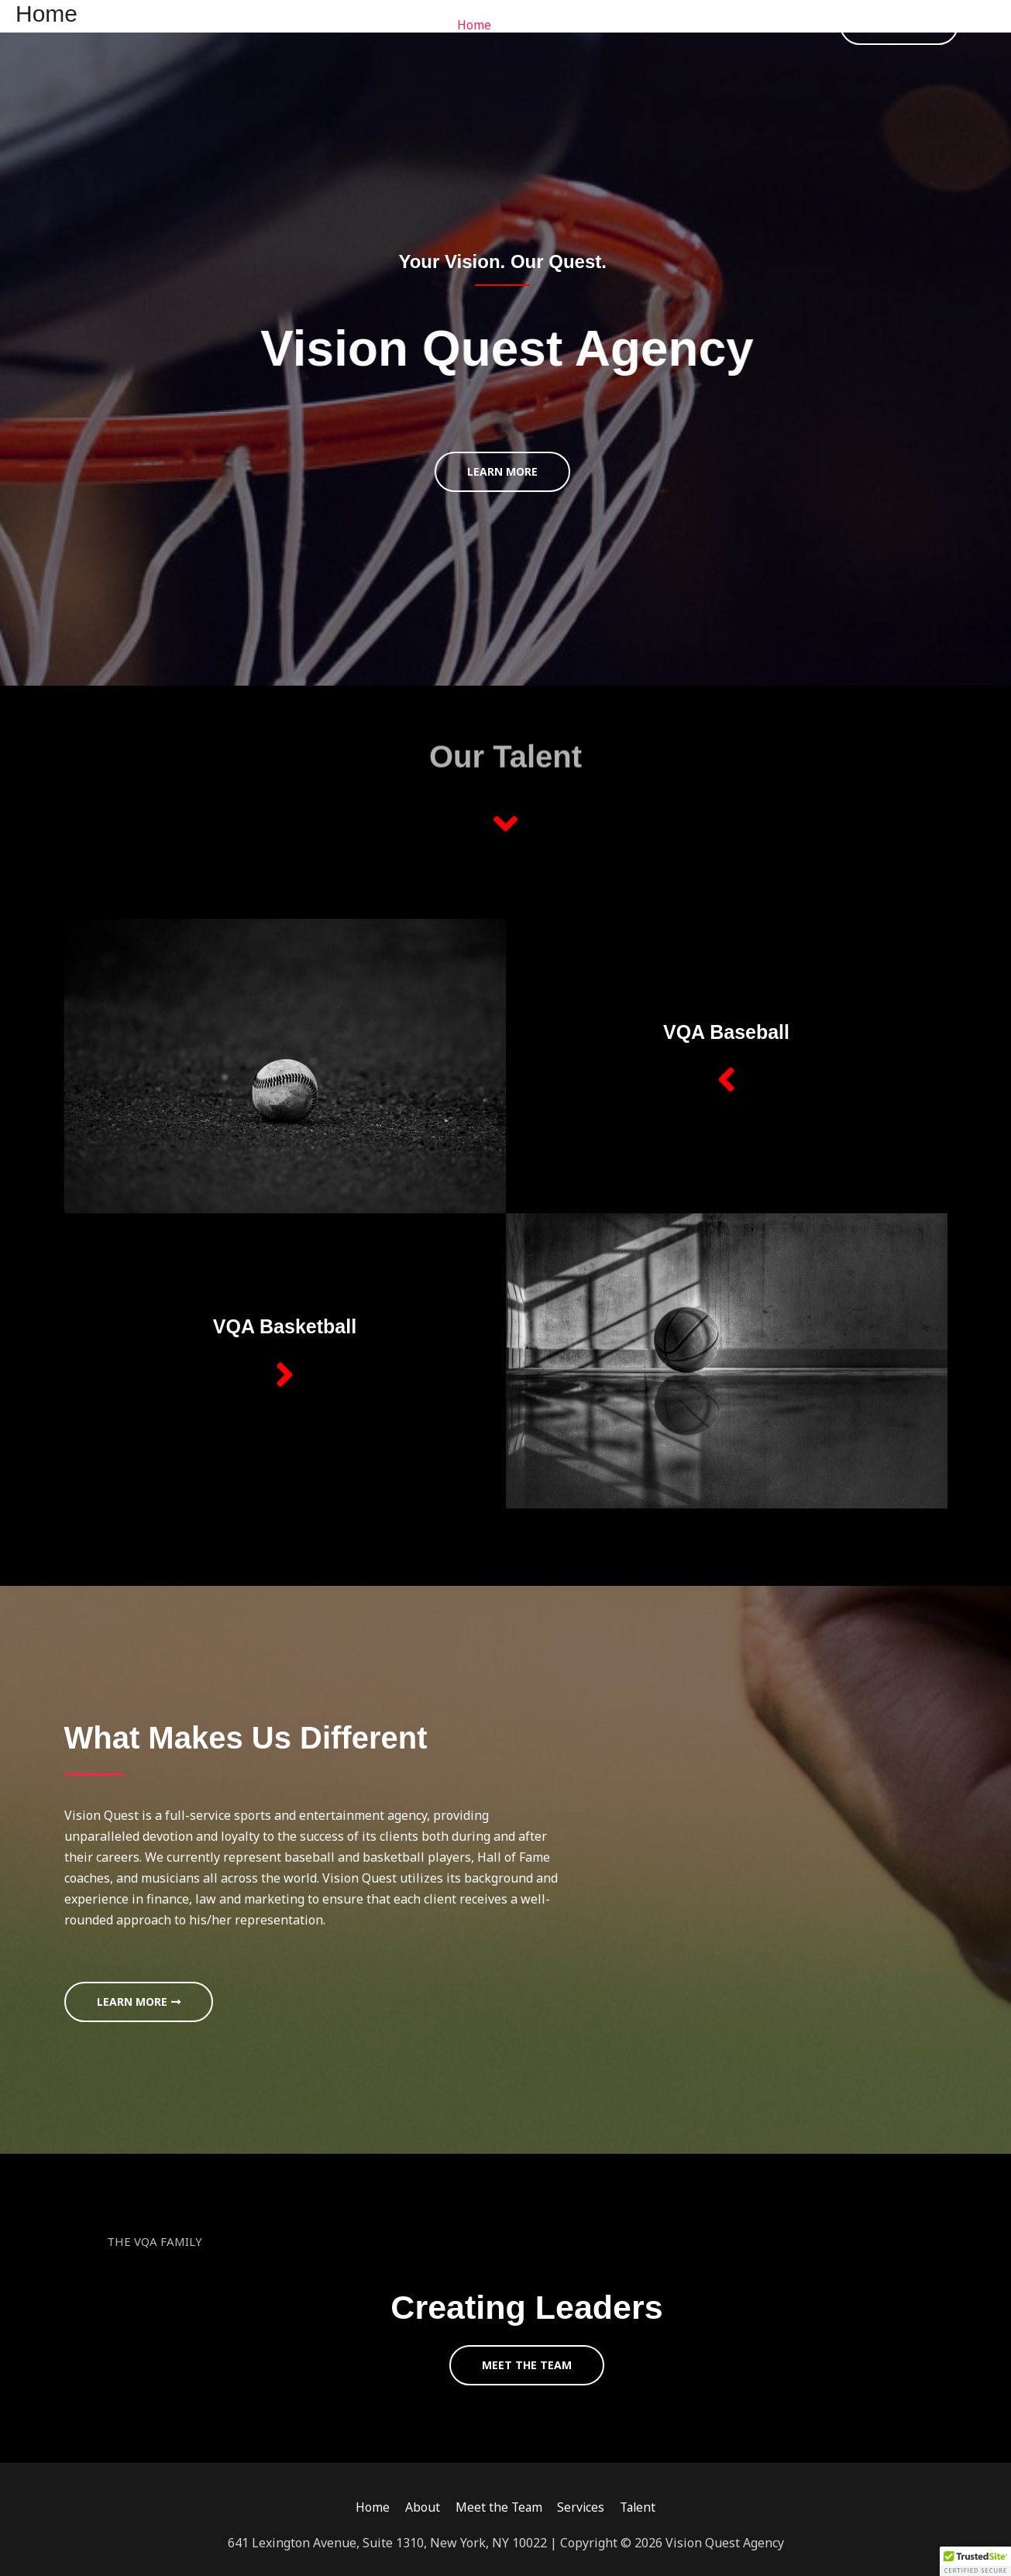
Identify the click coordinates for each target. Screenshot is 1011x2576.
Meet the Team (620, 24)
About (533, 24)
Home (474, 24)
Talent (781, 24)
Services (713, 24)
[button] (899, 25)
